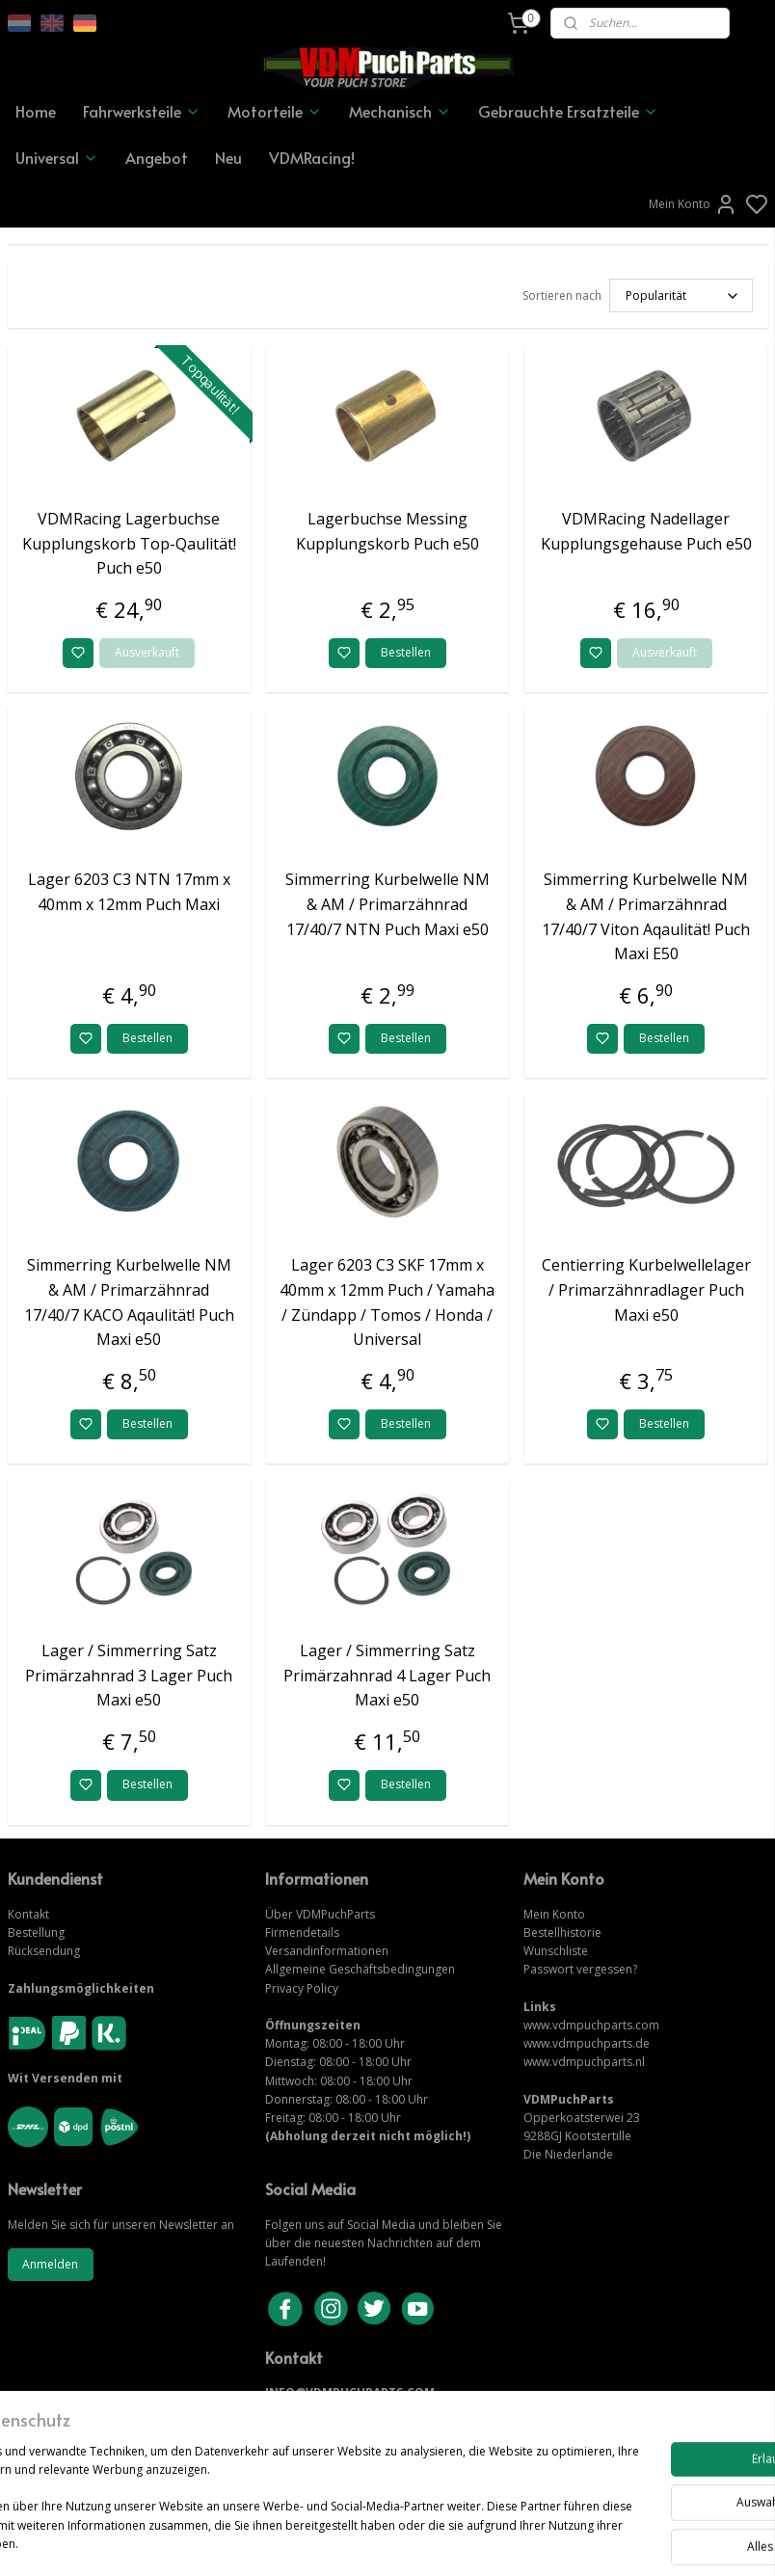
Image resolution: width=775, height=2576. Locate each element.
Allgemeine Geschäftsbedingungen (360, 1969)
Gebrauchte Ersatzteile (568, 110)
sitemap (453, 2541)
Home (35, 110)
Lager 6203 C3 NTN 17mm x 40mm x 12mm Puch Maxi (129, 892)
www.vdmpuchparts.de (586, 2043)
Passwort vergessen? (580, 1969)
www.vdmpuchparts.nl (584, 2061)
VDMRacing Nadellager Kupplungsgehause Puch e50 (646, 531)
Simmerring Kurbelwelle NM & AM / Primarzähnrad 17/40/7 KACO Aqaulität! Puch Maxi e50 (129, 1302)
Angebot (156, 157)
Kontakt (28, 1914)
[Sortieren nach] (681, 295)
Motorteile (274, 110)
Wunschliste (555, 1951)
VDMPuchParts (334, 1914)
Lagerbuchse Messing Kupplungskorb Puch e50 (387, 531)
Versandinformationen (326, 1951)
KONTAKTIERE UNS (320, 2410)
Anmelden (50, 2264)
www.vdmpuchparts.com (591, 2025)
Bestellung (36, 1932)
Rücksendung (44, 1951)
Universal (56, 157)
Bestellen (406, 652)
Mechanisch (400, 110)
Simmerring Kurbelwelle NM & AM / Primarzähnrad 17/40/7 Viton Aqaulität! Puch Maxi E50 (646, 916)
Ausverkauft (147, 652)
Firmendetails (302, 1932)
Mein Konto (693, 204)
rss (494, 2541)
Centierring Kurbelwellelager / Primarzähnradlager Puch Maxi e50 (646, 1289)
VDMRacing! (312, 157)
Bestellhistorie (562, 1932)
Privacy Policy (301, 1988)
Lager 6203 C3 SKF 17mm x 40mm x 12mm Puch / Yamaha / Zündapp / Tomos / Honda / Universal (387, 1302)
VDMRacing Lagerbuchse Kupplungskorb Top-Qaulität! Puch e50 (129, 543)
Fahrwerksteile (141, 110)
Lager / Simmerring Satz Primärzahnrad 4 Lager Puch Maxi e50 (387, 1675)
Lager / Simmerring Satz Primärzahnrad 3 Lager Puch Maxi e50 (128, 1675)
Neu (228, 157)
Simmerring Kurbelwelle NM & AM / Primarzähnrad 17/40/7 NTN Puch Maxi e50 (387, 904)
